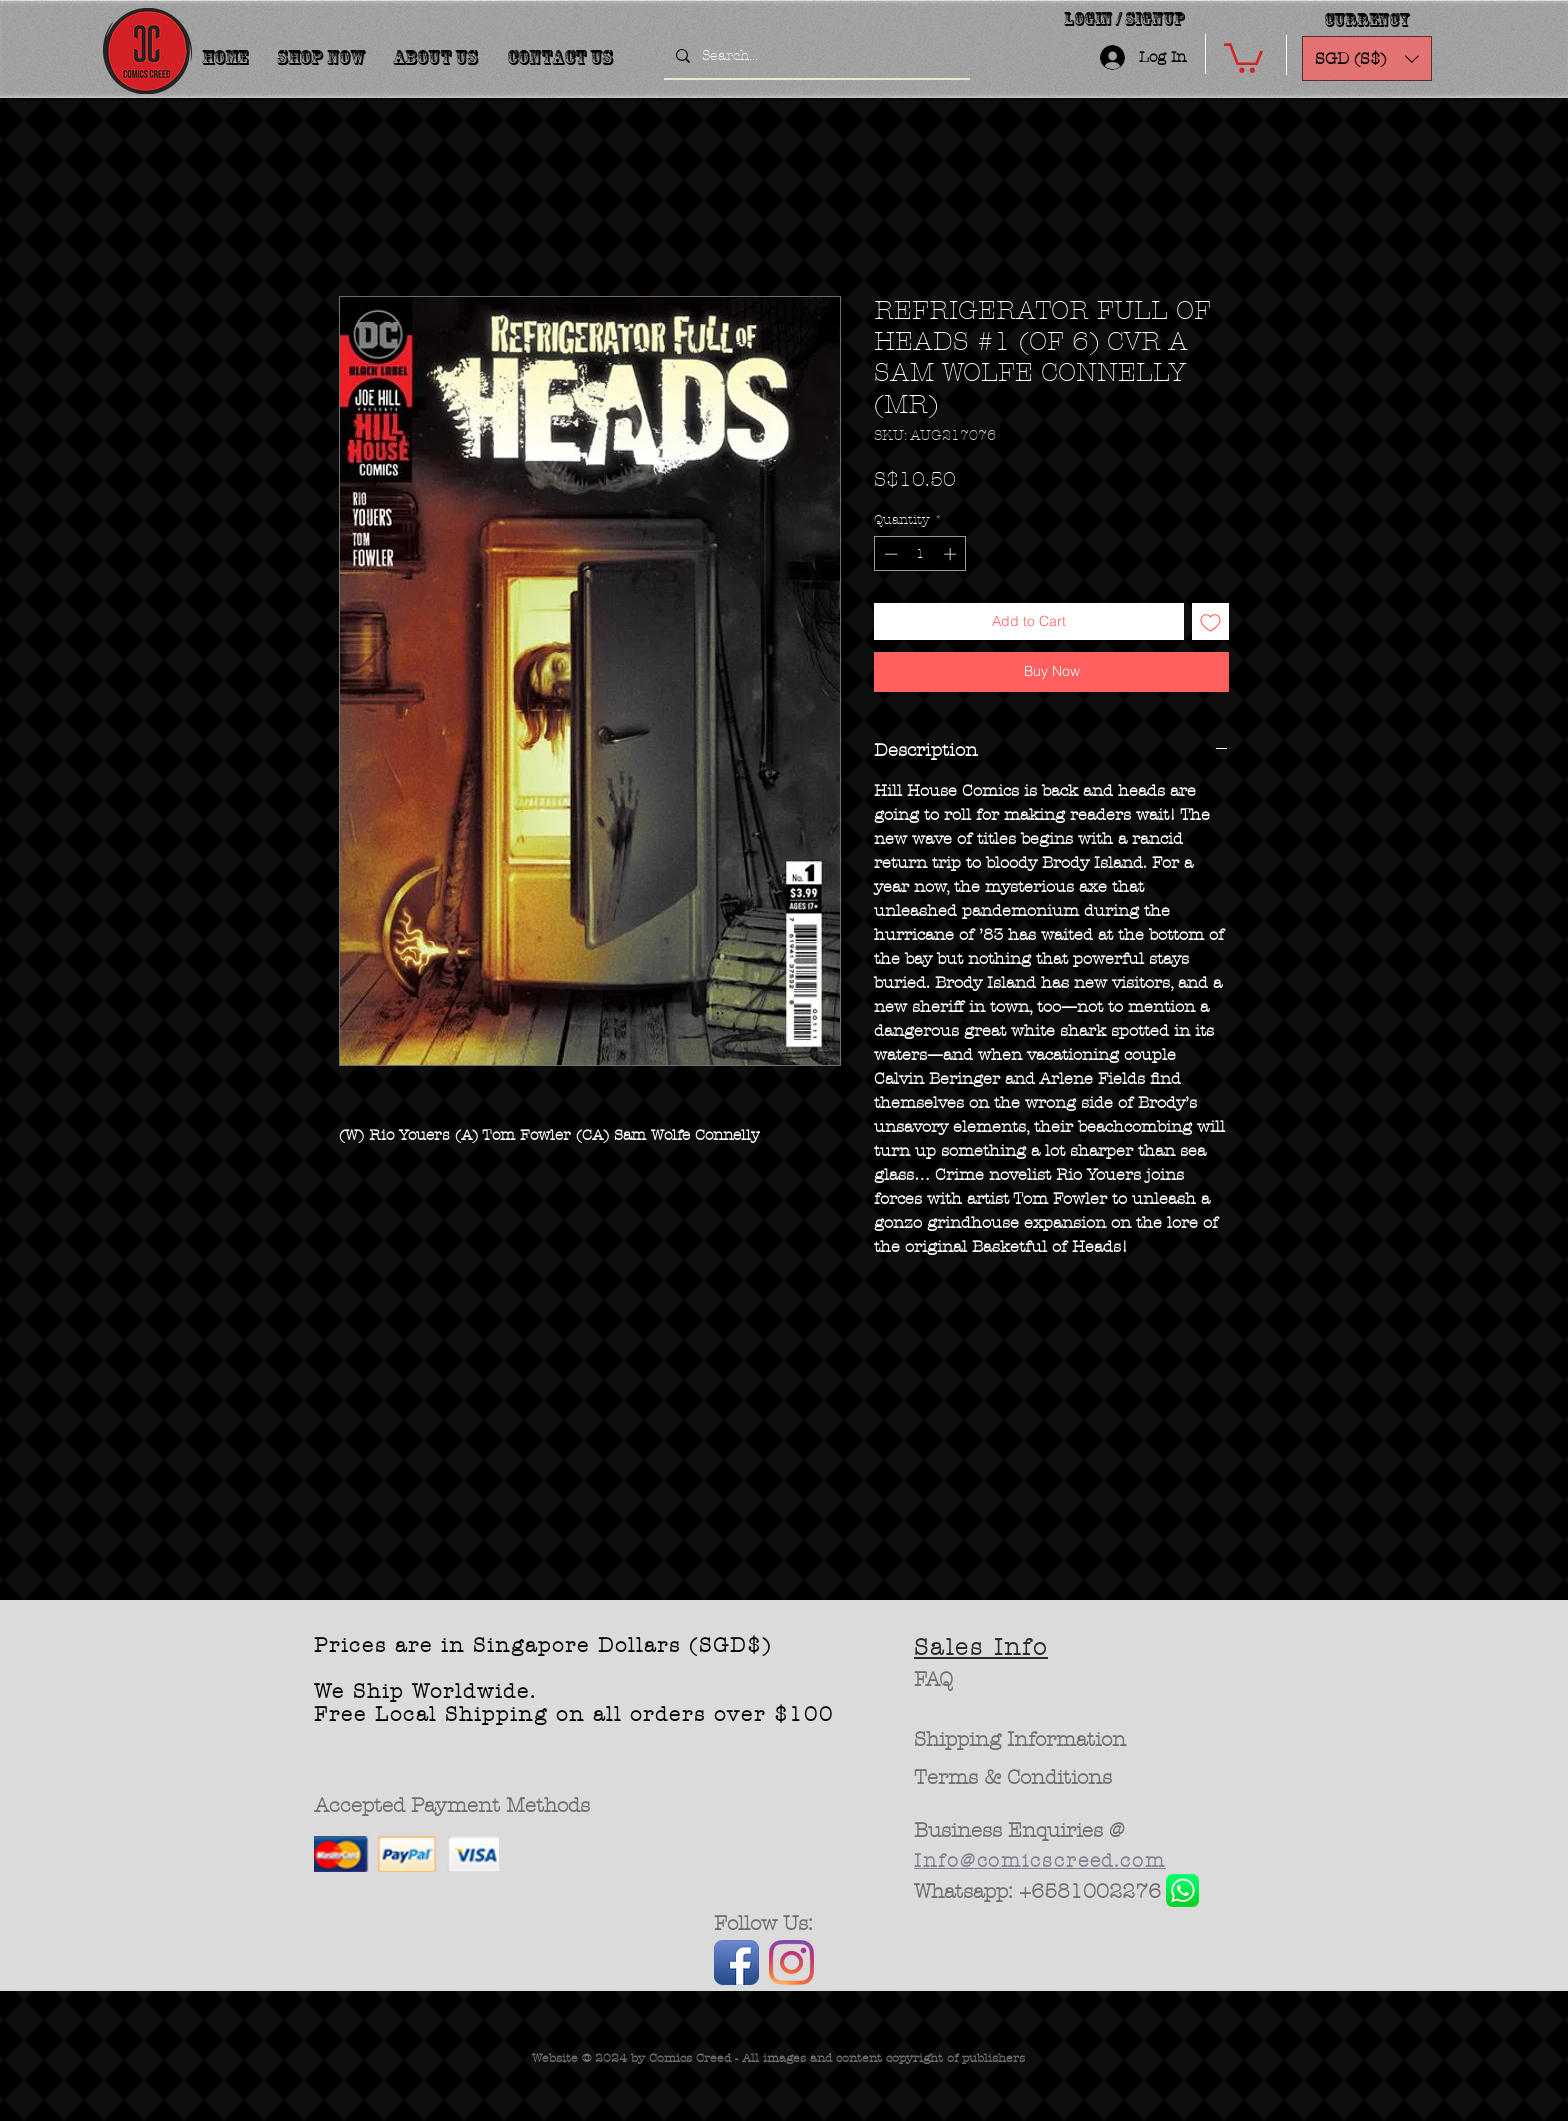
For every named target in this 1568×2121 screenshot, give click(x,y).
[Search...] (815, 56)
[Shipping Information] (1021, 1740)
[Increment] (952, 554)
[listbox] (1367, 58)
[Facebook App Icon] (736, 1962)
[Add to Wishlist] (1210, 621)
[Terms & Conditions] (1013, 1778)
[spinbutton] (920, 554)
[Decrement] (889, 554)
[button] (1243, 56)
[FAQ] (933, 1680)
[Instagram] (791, 1962)
